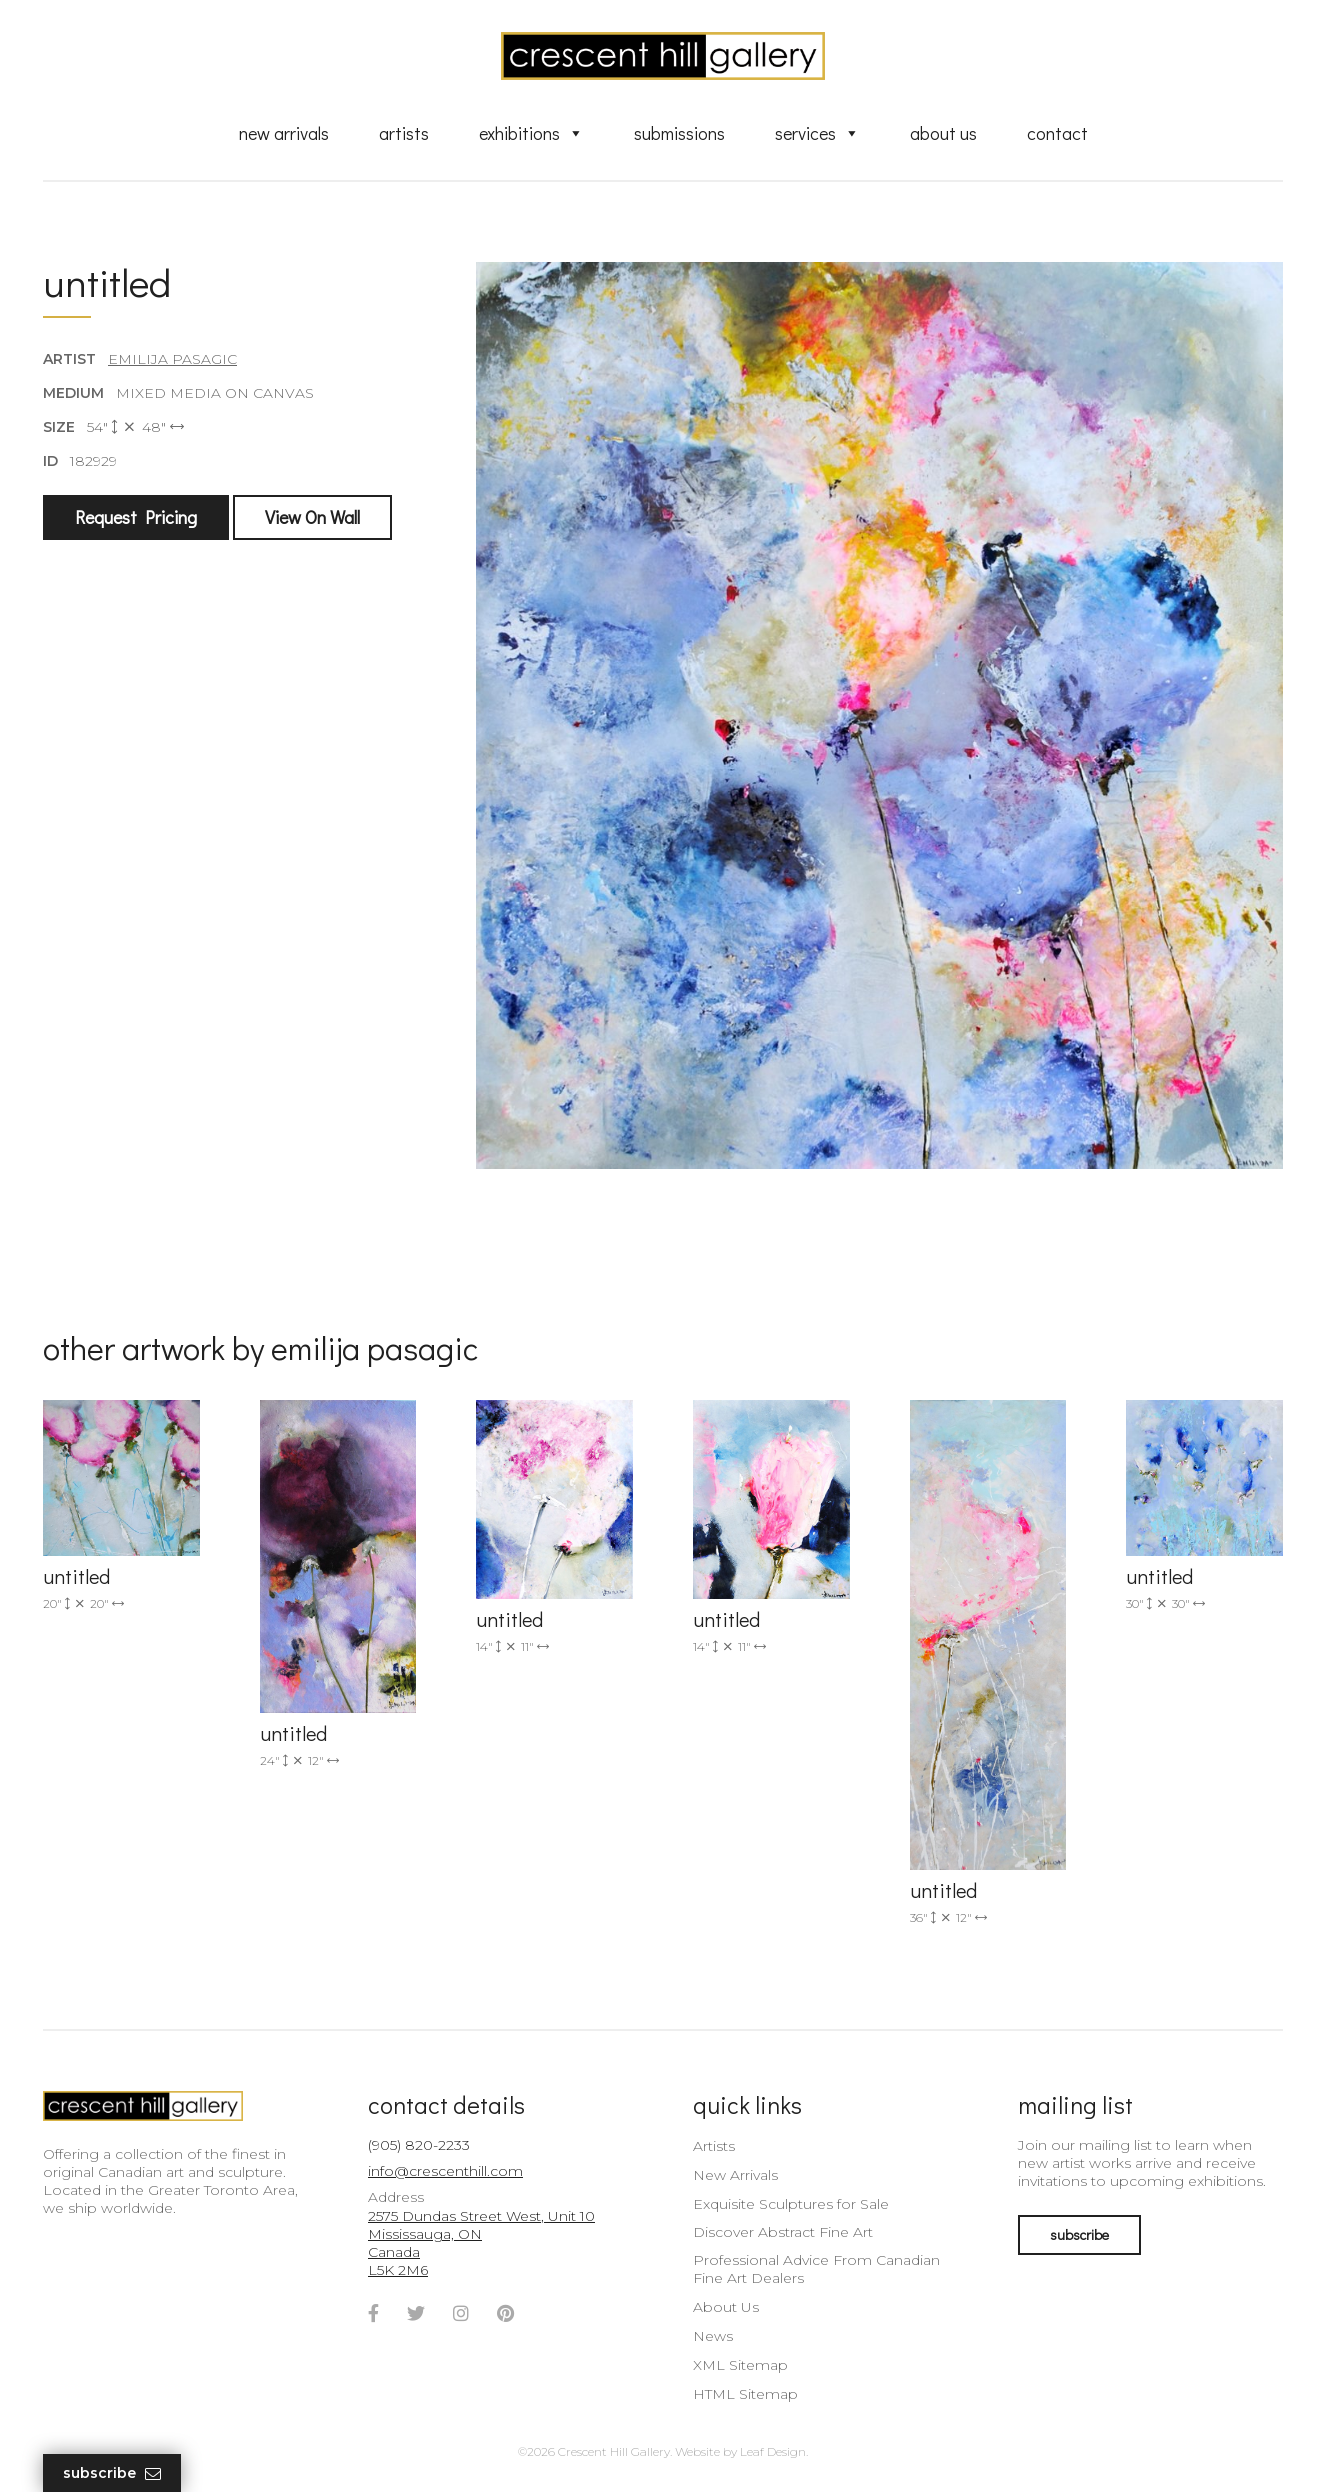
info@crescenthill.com (445, 2171)
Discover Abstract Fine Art (783, 2232)
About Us (943, 133)
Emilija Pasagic (172, 359)
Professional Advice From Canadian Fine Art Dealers (816, 2269)
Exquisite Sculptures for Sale (791, 2204)
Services (817, 133)
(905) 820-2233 (419, 2145)
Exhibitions (531, 133)
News (713, 2336)
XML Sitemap (740, 2365)
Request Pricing (136, 517)
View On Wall (312, 517)
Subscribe (112, 2473)
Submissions (679, 133)
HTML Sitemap (745, 2394)
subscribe (1079, 2234)
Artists (404, 133)
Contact (1057, 133)
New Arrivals (284, 133)
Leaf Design (773, 2451)
